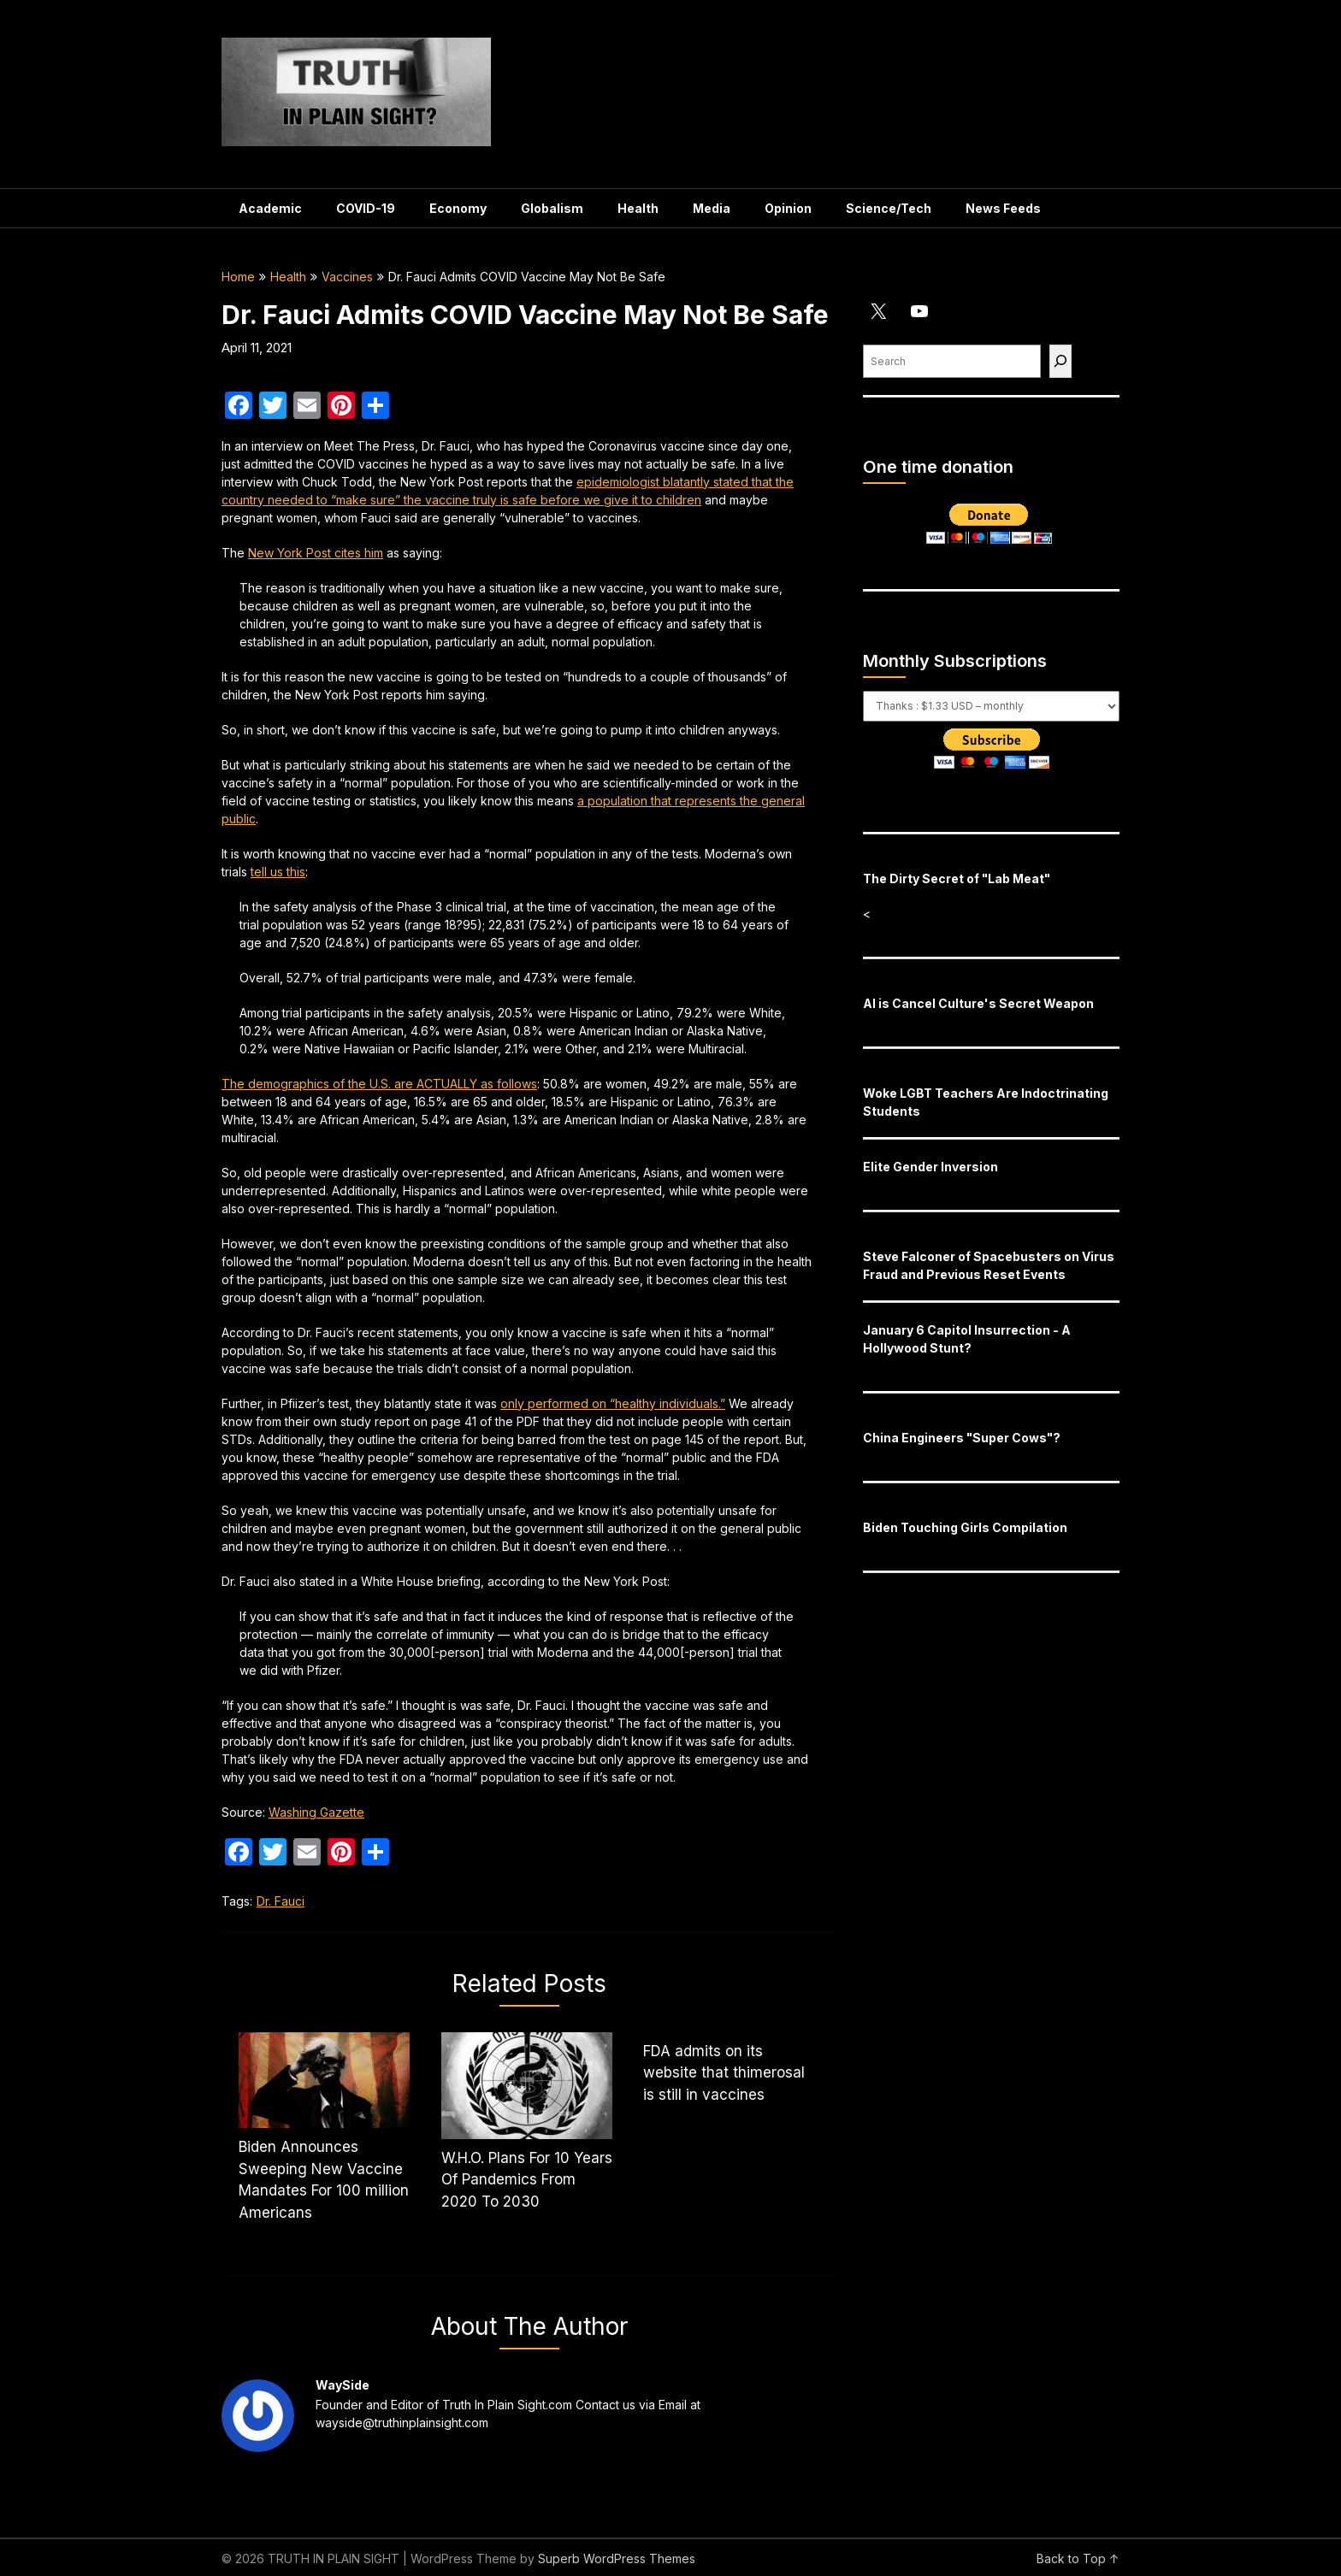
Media (711, 208)
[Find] (1060, 361)
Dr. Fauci (280, 1901)
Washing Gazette (316, 1812)
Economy (458, 208)
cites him (315, 552)
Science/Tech (888, 208)
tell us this (278, 871)
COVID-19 (365, 208)
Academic (270, 208)
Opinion (788, 208)
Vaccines (347, 276)
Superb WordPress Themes (616, 2558)
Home (238, 276)
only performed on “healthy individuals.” (612, 1403)
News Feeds (1003, 208)
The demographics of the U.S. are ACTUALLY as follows (379, 1083)
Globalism (552, 208)
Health (638, 208)
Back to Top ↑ (1078, 2558)
